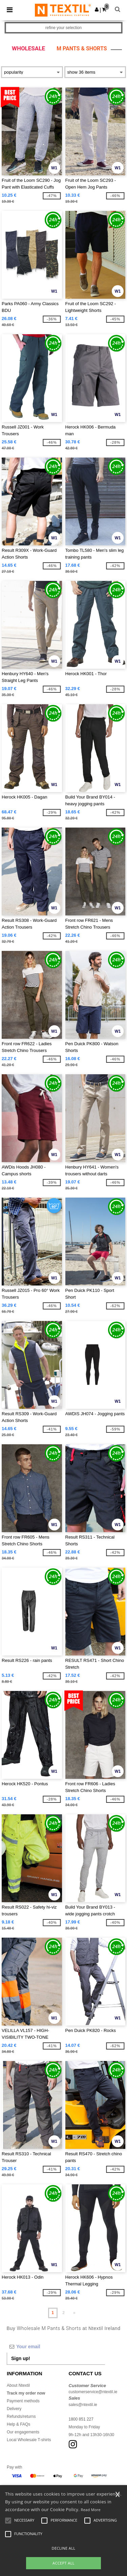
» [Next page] (74, 2312)
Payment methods (23, 2401)
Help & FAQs (18, 2424)
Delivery (14, 2408)
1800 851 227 (81, 2419)
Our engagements (23, 2432)
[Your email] (56, 2346)
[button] (97, 9)
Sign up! (20, 2358)
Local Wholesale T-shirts (29, 2439)
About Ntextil (18, 2385)
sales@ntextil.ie (83, 2404)
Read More (91, 2509)
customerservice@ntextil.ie (93, 2391)
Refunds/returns (21, 2416)
